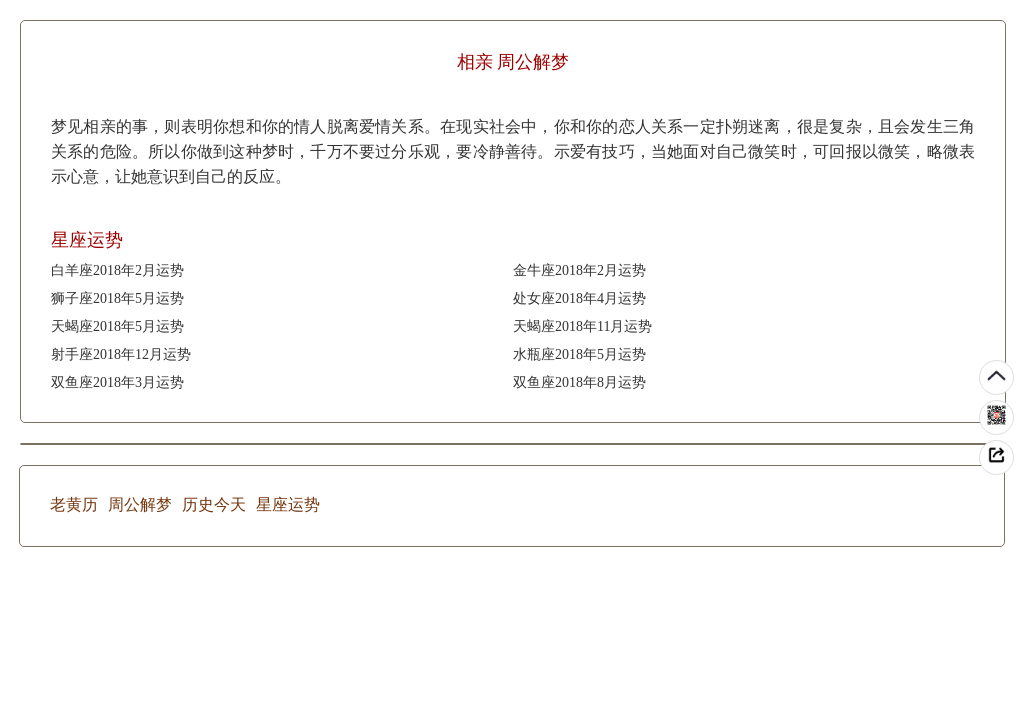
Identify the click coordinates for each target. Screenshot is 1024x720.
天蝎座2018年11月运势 (582, 326)
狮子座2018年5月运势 (117, 298)
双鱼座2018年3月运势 (117, 382)
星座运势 (288, 504)
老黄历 (74, 504)
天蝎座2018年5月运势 (117, 326)
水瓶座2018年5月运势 (579, 354)
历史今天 (214, 504)
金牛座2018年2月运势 (579, 270)
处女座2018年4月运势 (579, 298)
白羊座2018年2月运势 (117, 270)
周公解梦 (140, 504)
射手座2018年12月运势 (121, 354)
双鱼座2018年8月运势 (579, 382)
